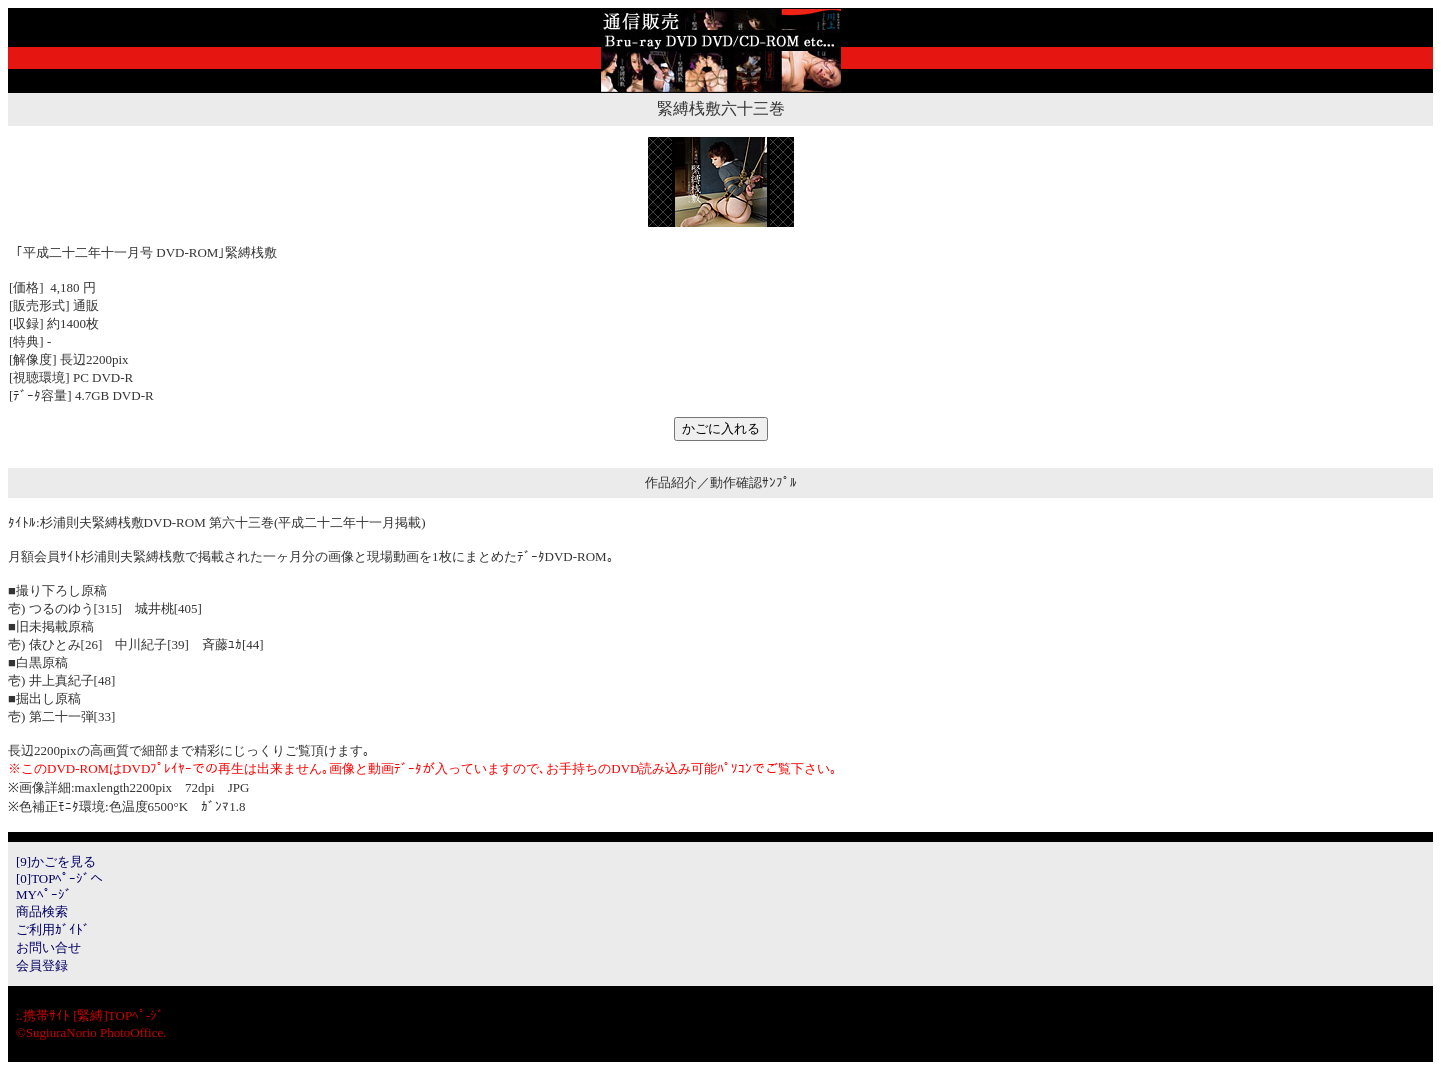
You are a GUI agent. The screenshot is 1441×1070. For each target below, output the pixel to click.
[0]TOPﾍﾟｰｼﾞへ (59, 878)
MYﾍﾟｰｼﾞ (44, 894)
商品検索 (42, 911)
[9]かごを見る (56, 861)
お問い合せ (48, 947)
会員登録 (42, 965)
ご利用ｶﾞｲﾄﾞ (53, 929)
